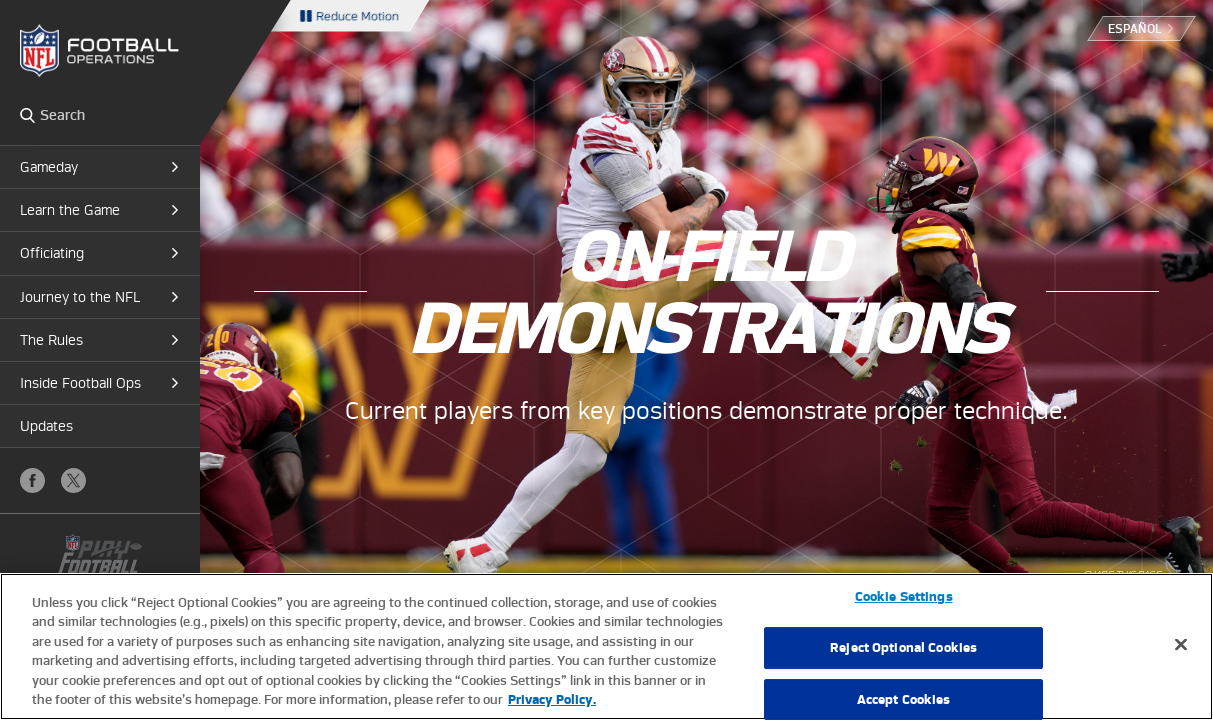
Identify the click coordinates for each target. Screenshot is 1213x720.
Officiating (52, 253)
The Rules (51, 340)
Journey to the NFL (80, 297)
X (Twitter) (73, 480)
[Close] (1181, 645)
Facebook (32, 480)
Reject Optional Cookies (903, 647)
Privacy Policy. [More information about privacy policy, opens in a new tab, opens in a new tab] (552, 699)
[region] (606, 646)
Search (27, 115)
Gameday (49, 167)
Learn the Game (70, 210)
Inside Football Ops (80, 383)
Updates (46, 426)
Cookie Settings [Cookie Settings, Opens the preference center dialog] (904, 597)
